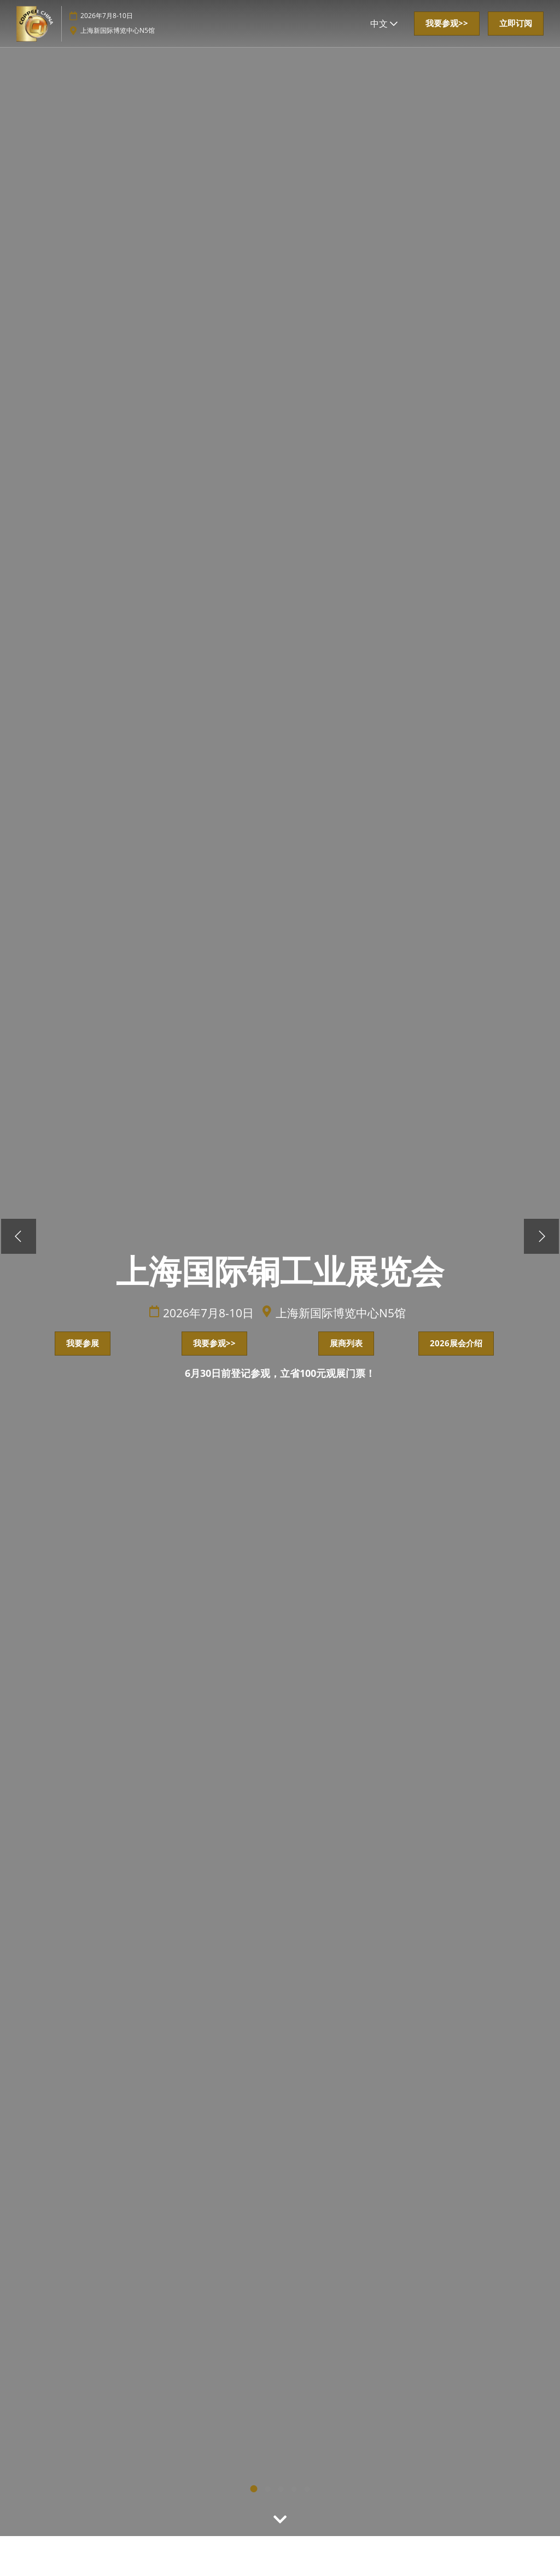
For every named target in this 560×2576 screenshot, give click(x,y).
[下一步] (542, 1236)
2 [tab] (268, 2489)
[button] (447, 23)
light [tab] (281, 2489)
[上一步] (17, 1236)
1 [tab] (254, 2489)
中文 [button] (384, 24)
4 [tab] (307, 2489)
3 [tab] (294, 2489)
